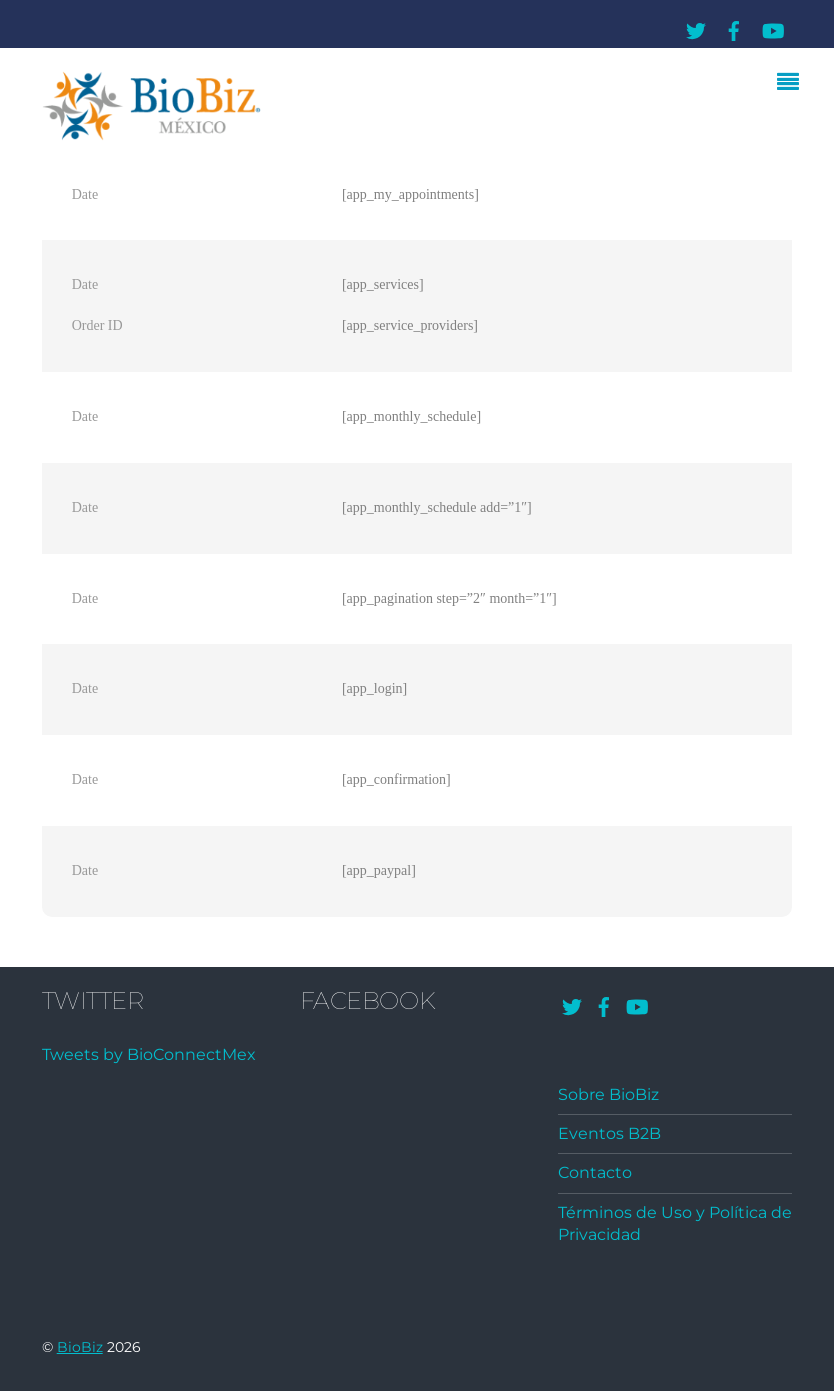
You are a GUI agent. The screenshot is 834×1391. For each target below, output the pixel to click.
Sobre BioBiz (608, 1094)
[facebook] (734, 27)
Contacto (595, 1172)
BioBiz (80, 1347)
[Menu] (793, 84)
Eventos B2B (609, 1133)
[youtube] (772, 27)
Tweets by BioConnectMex (149, 1054)
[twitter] (696, 27)
